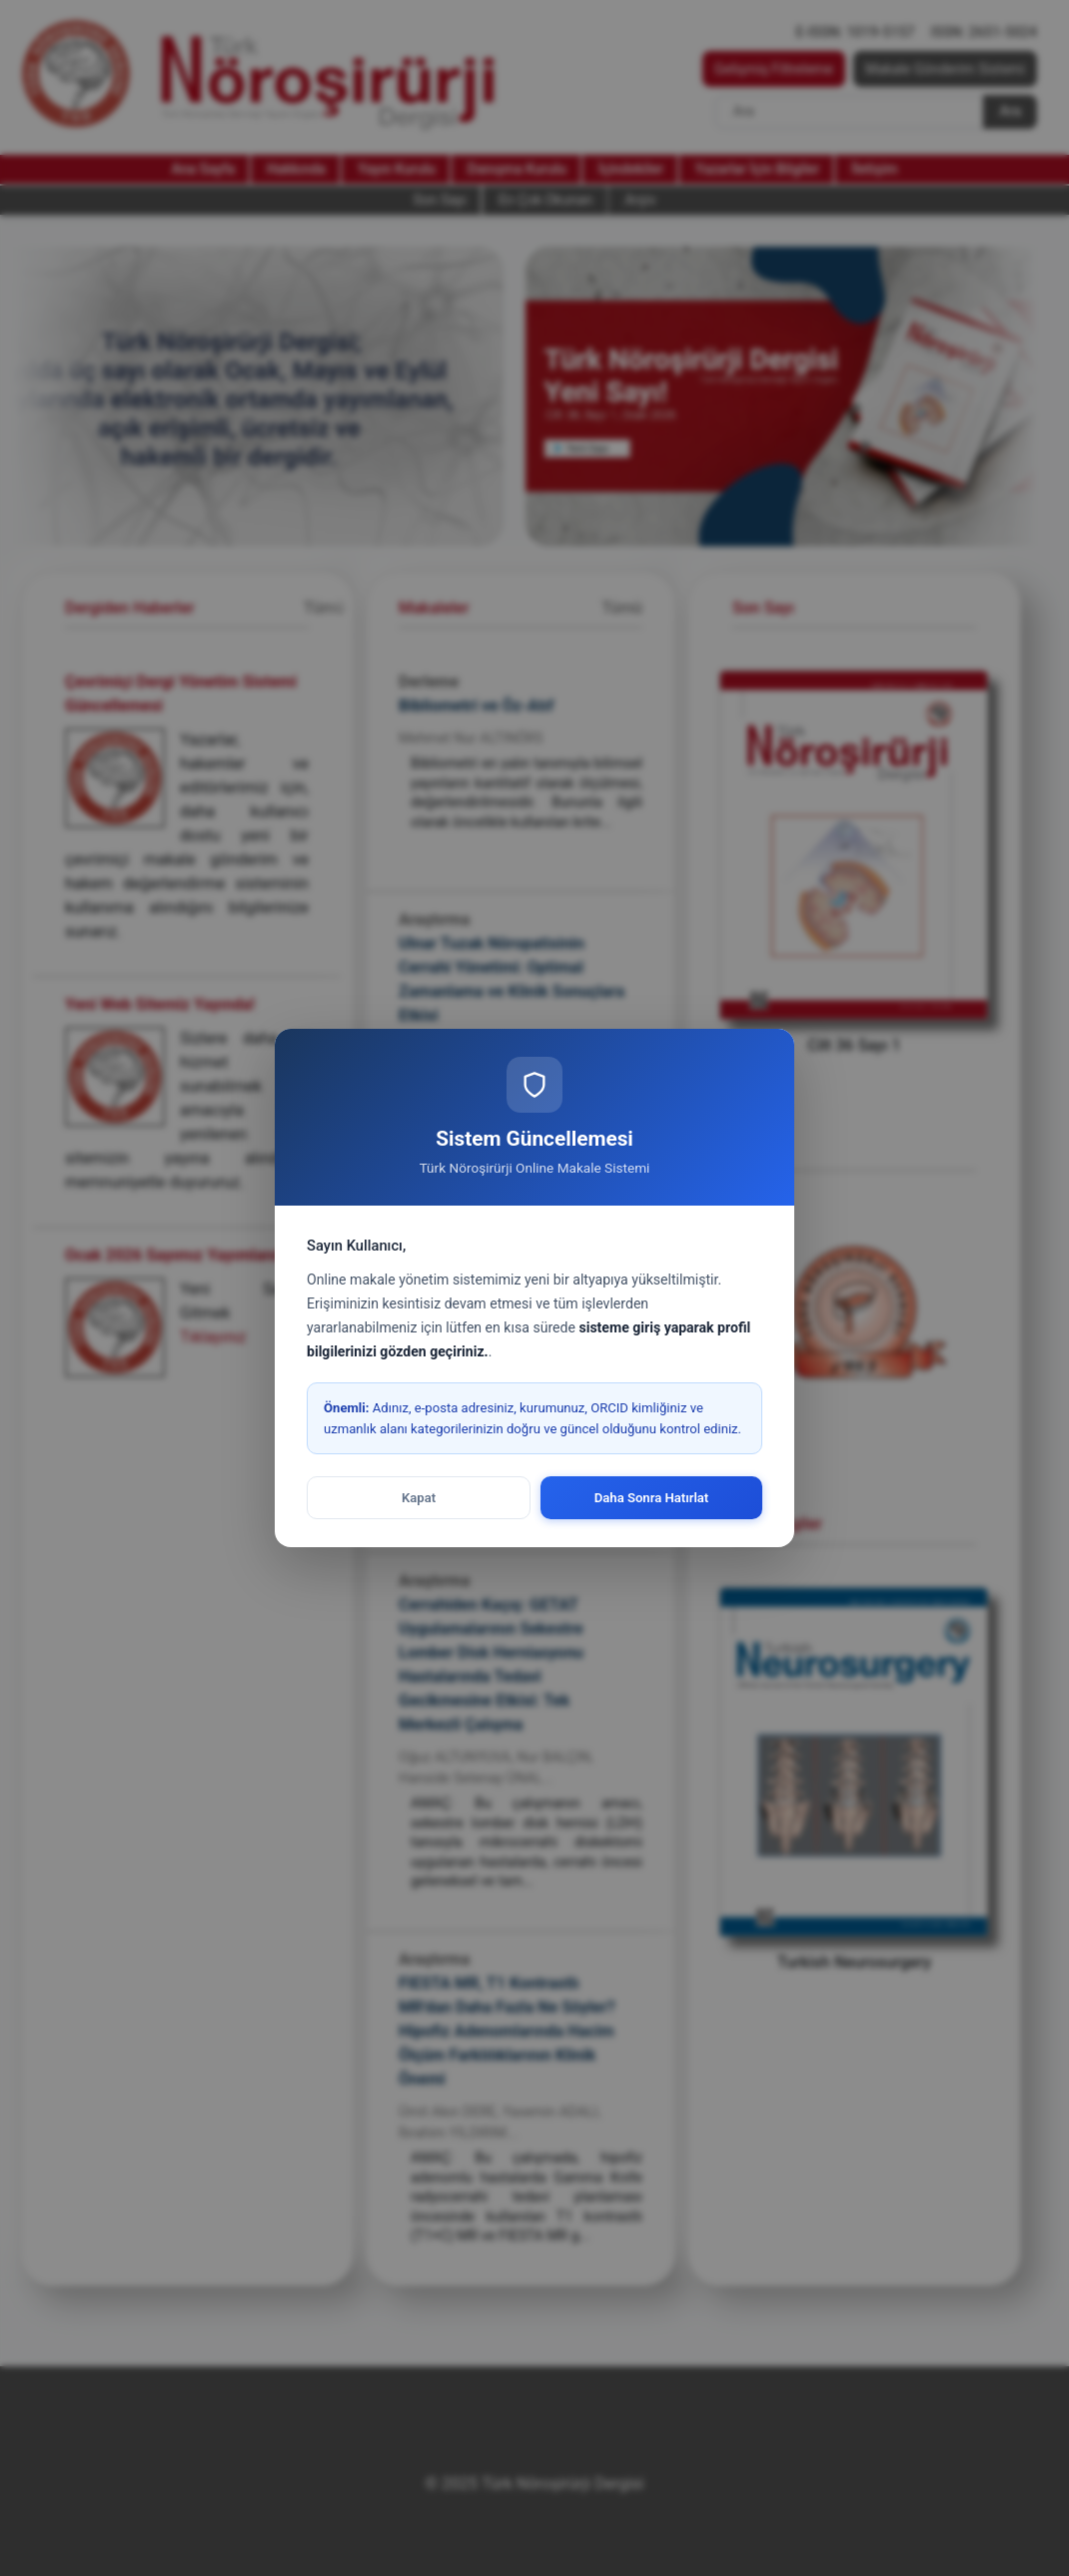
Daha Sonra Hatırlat (651, 1497)
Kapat (419, 1497)
